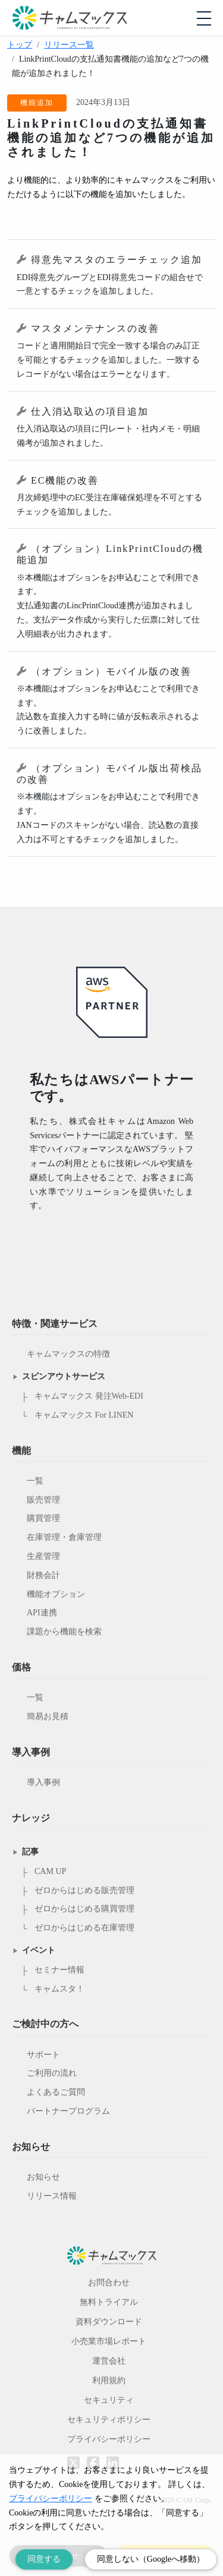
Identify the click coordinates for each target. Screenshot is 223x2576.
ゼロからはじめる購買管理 (84, 1908)
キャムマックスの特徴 (68, 1353)
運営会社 (108, 2360)
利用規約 (108, 2380)
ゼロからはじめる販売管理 (84, 1890)
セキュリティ (109, 2400)
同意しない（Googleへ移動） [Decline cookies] (151, 2559)
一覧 (35, 1480)
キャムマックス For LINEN (83, 1415)
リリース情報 (52, 2195)
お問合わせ (109, 2282)
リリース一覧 (69, 44)
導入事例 (43, 1782)
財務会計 (43, 1575)
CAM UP (50, 1871)
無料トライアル (109, 2302)
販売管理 (43, 1499)
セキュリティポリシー (108, 2419)
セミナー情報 (59, 1969)
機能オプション (56, 1594)
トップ (19, 44)
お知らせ (43, 2176)
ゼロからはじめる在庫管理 (84, 1927)
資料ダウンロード (109, 2321)
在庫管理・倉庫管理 (64, 1537)
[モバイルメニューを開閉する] (204, 18)
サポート (43, 2054)
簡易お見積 (47, 1716)
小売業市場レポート (108, 2341)
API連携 (42, 1612)
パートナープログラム (68, 2111)
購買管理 (43, 1518)
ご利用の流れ (52, 2073)
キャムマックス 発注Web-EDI (88, 1396)
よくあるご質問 (56, 2092)
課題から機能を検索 (64, 1631)
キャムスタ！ (59, 1988)
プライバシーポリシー (108, 2439)
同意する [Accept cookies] (44, 2559)
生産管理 (43, 1556)
